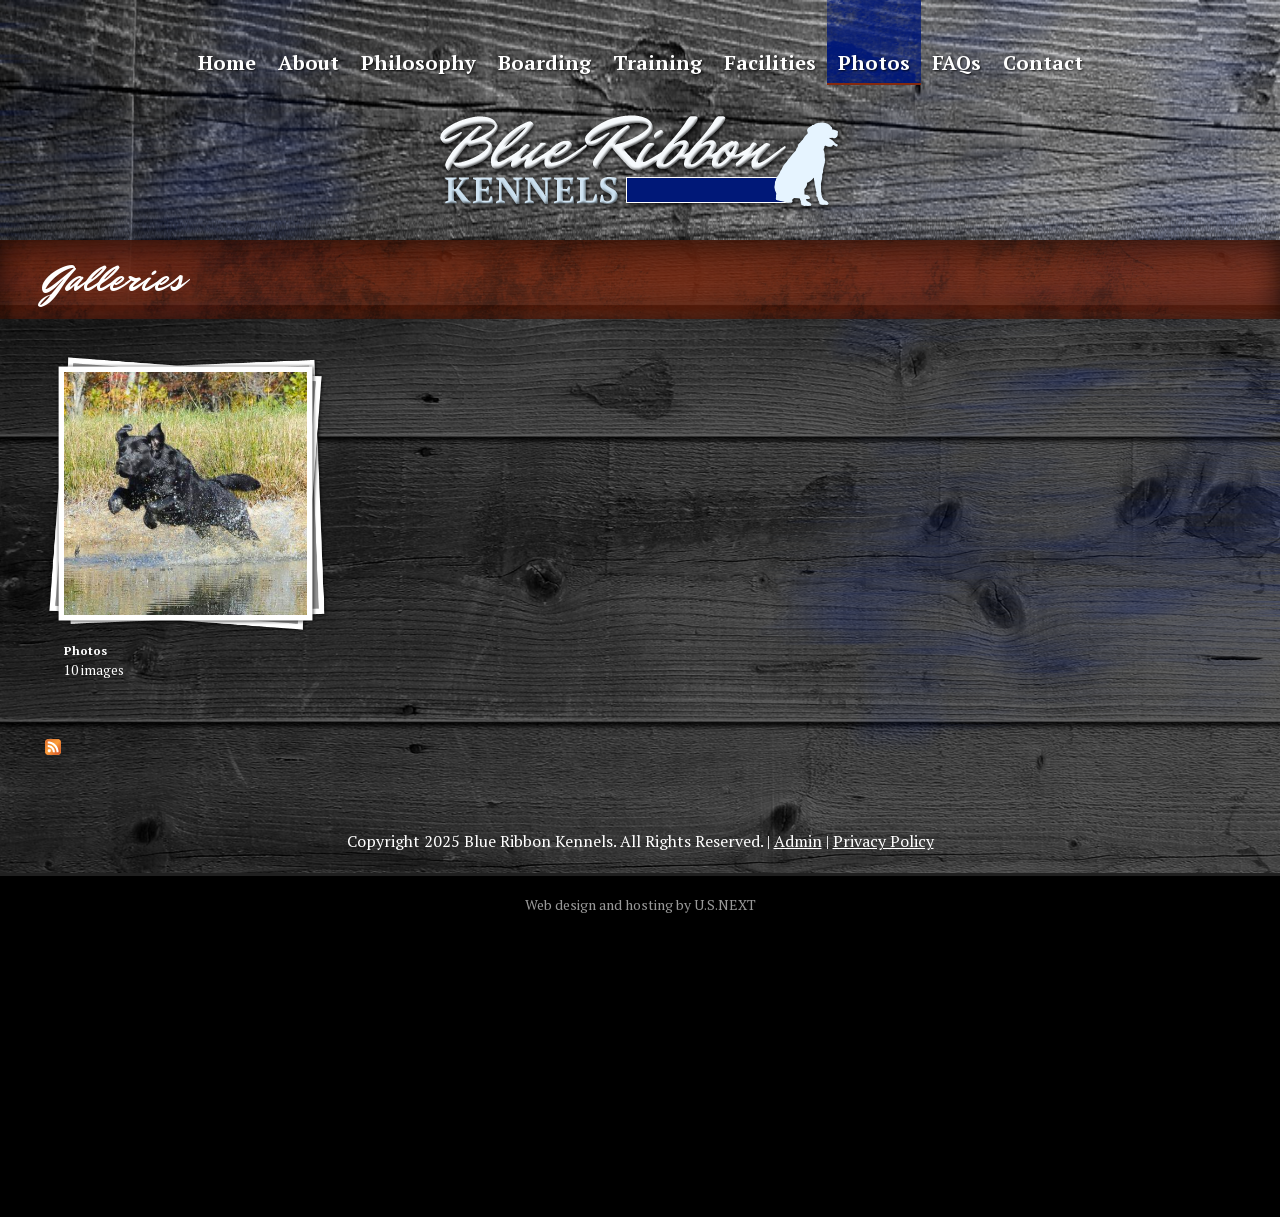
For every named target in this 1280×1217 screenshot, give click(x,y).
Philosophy (418, 62)
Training (657, 62)
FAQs (956, 62)
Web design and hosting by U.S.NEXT (640, 904)
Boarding (544, 62)
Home (227, 62)
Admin (798, 841)
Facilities (770, 62)
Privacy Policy (883, 841)
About (308, 62)
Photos (874, 62)
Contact (1043, 62)
